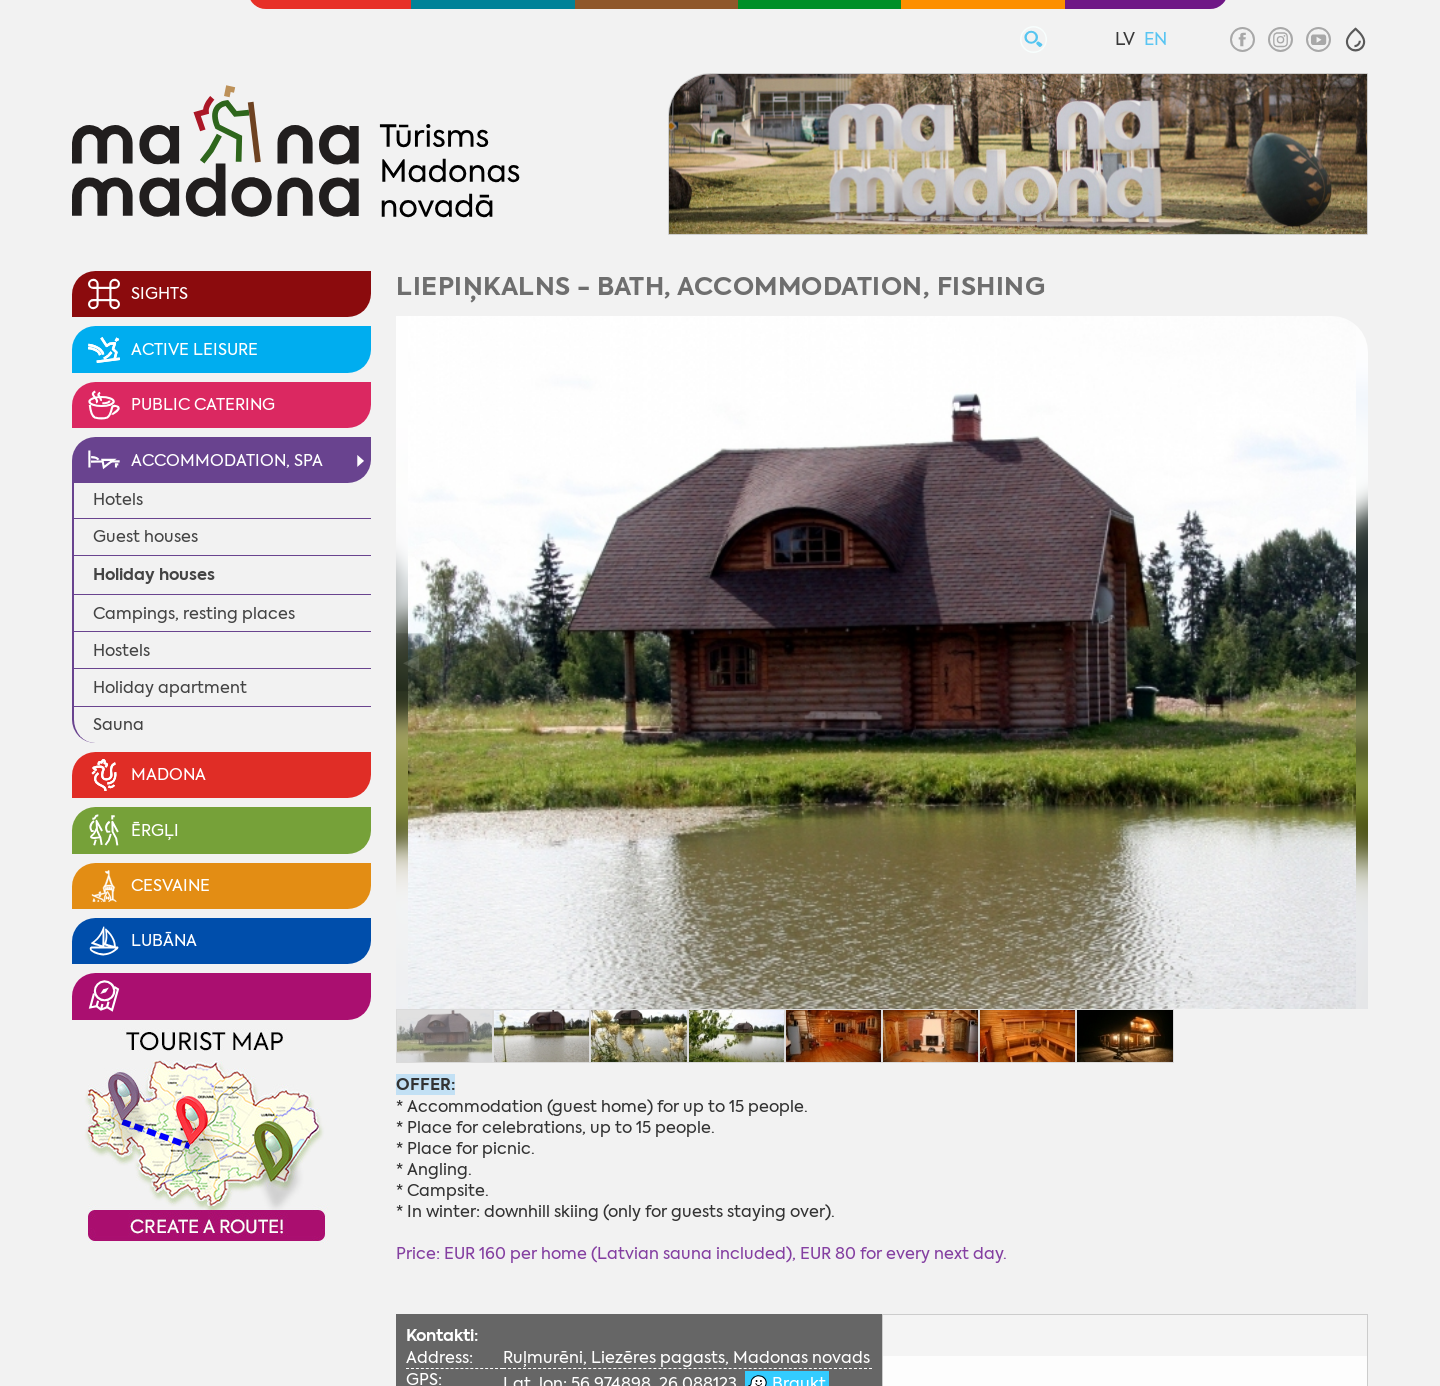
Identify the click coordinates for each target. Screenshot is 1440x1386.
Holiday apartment (170, 687)
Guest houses (145, 536)
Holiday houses (154, 574)
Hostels (121, 650)
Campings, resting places (194, 613)
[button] (1355, 39)
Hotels (118, 499)
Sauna (118, 724)
